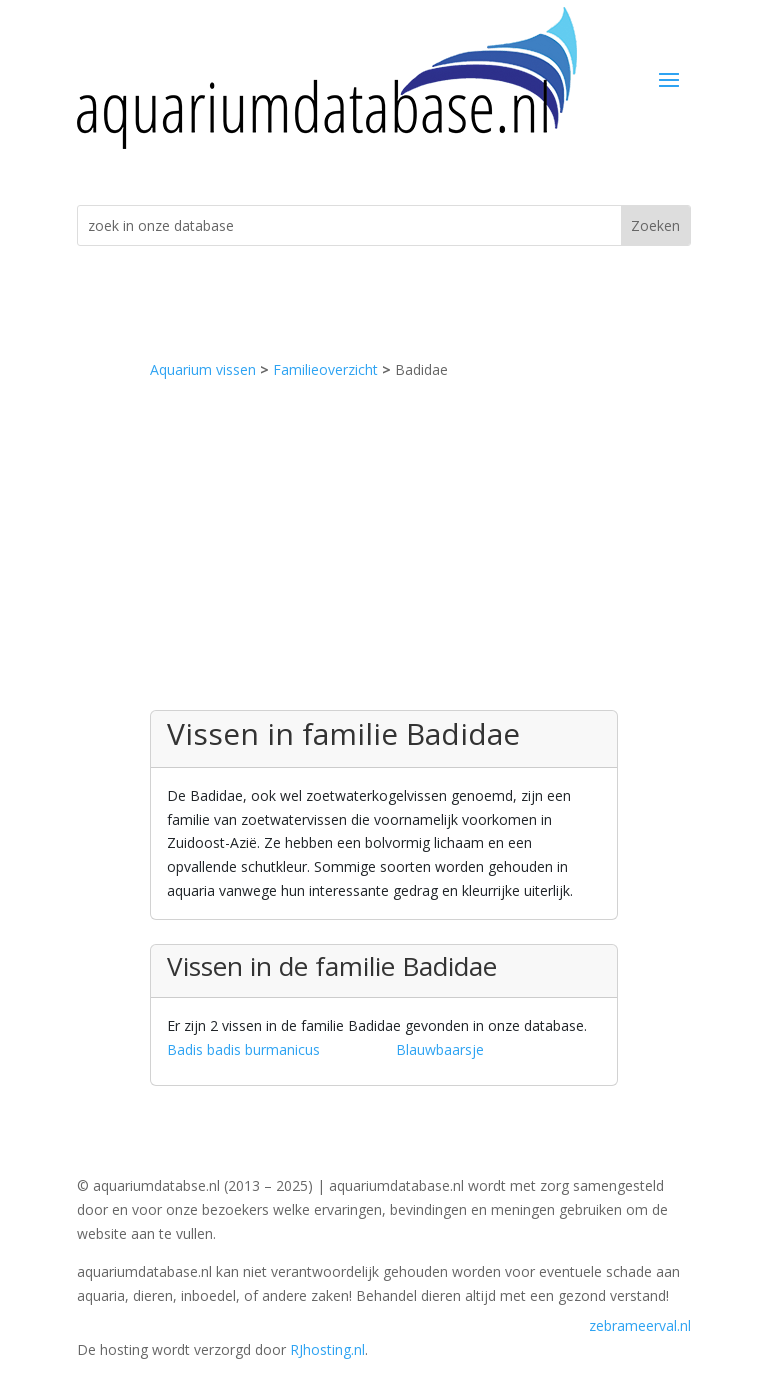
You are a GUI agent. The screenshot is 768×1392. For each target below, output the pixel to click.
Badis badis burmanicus (243, 1049)
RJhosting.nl (327, 1349)
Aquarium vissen (203, 369)
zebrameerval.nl (640, 1325)
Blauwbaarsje (440, 1049)
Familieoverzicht (325, 369)
